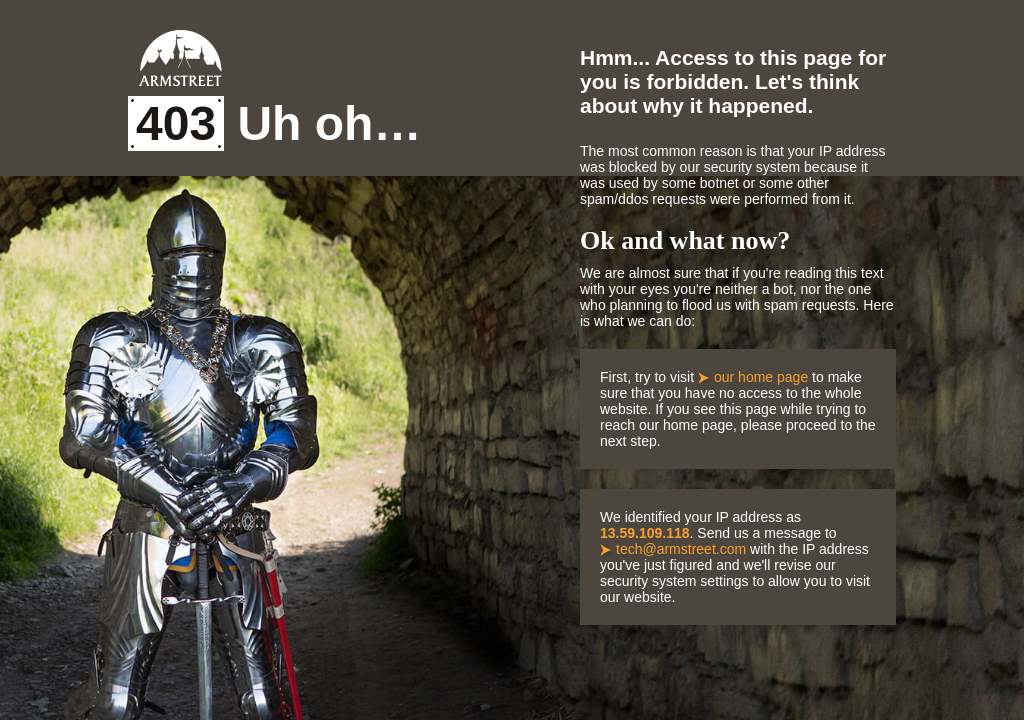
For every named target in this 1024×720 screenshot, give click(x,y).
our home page (761, 377)
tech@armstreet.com (681, 549)
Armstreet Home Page (180, 58)
